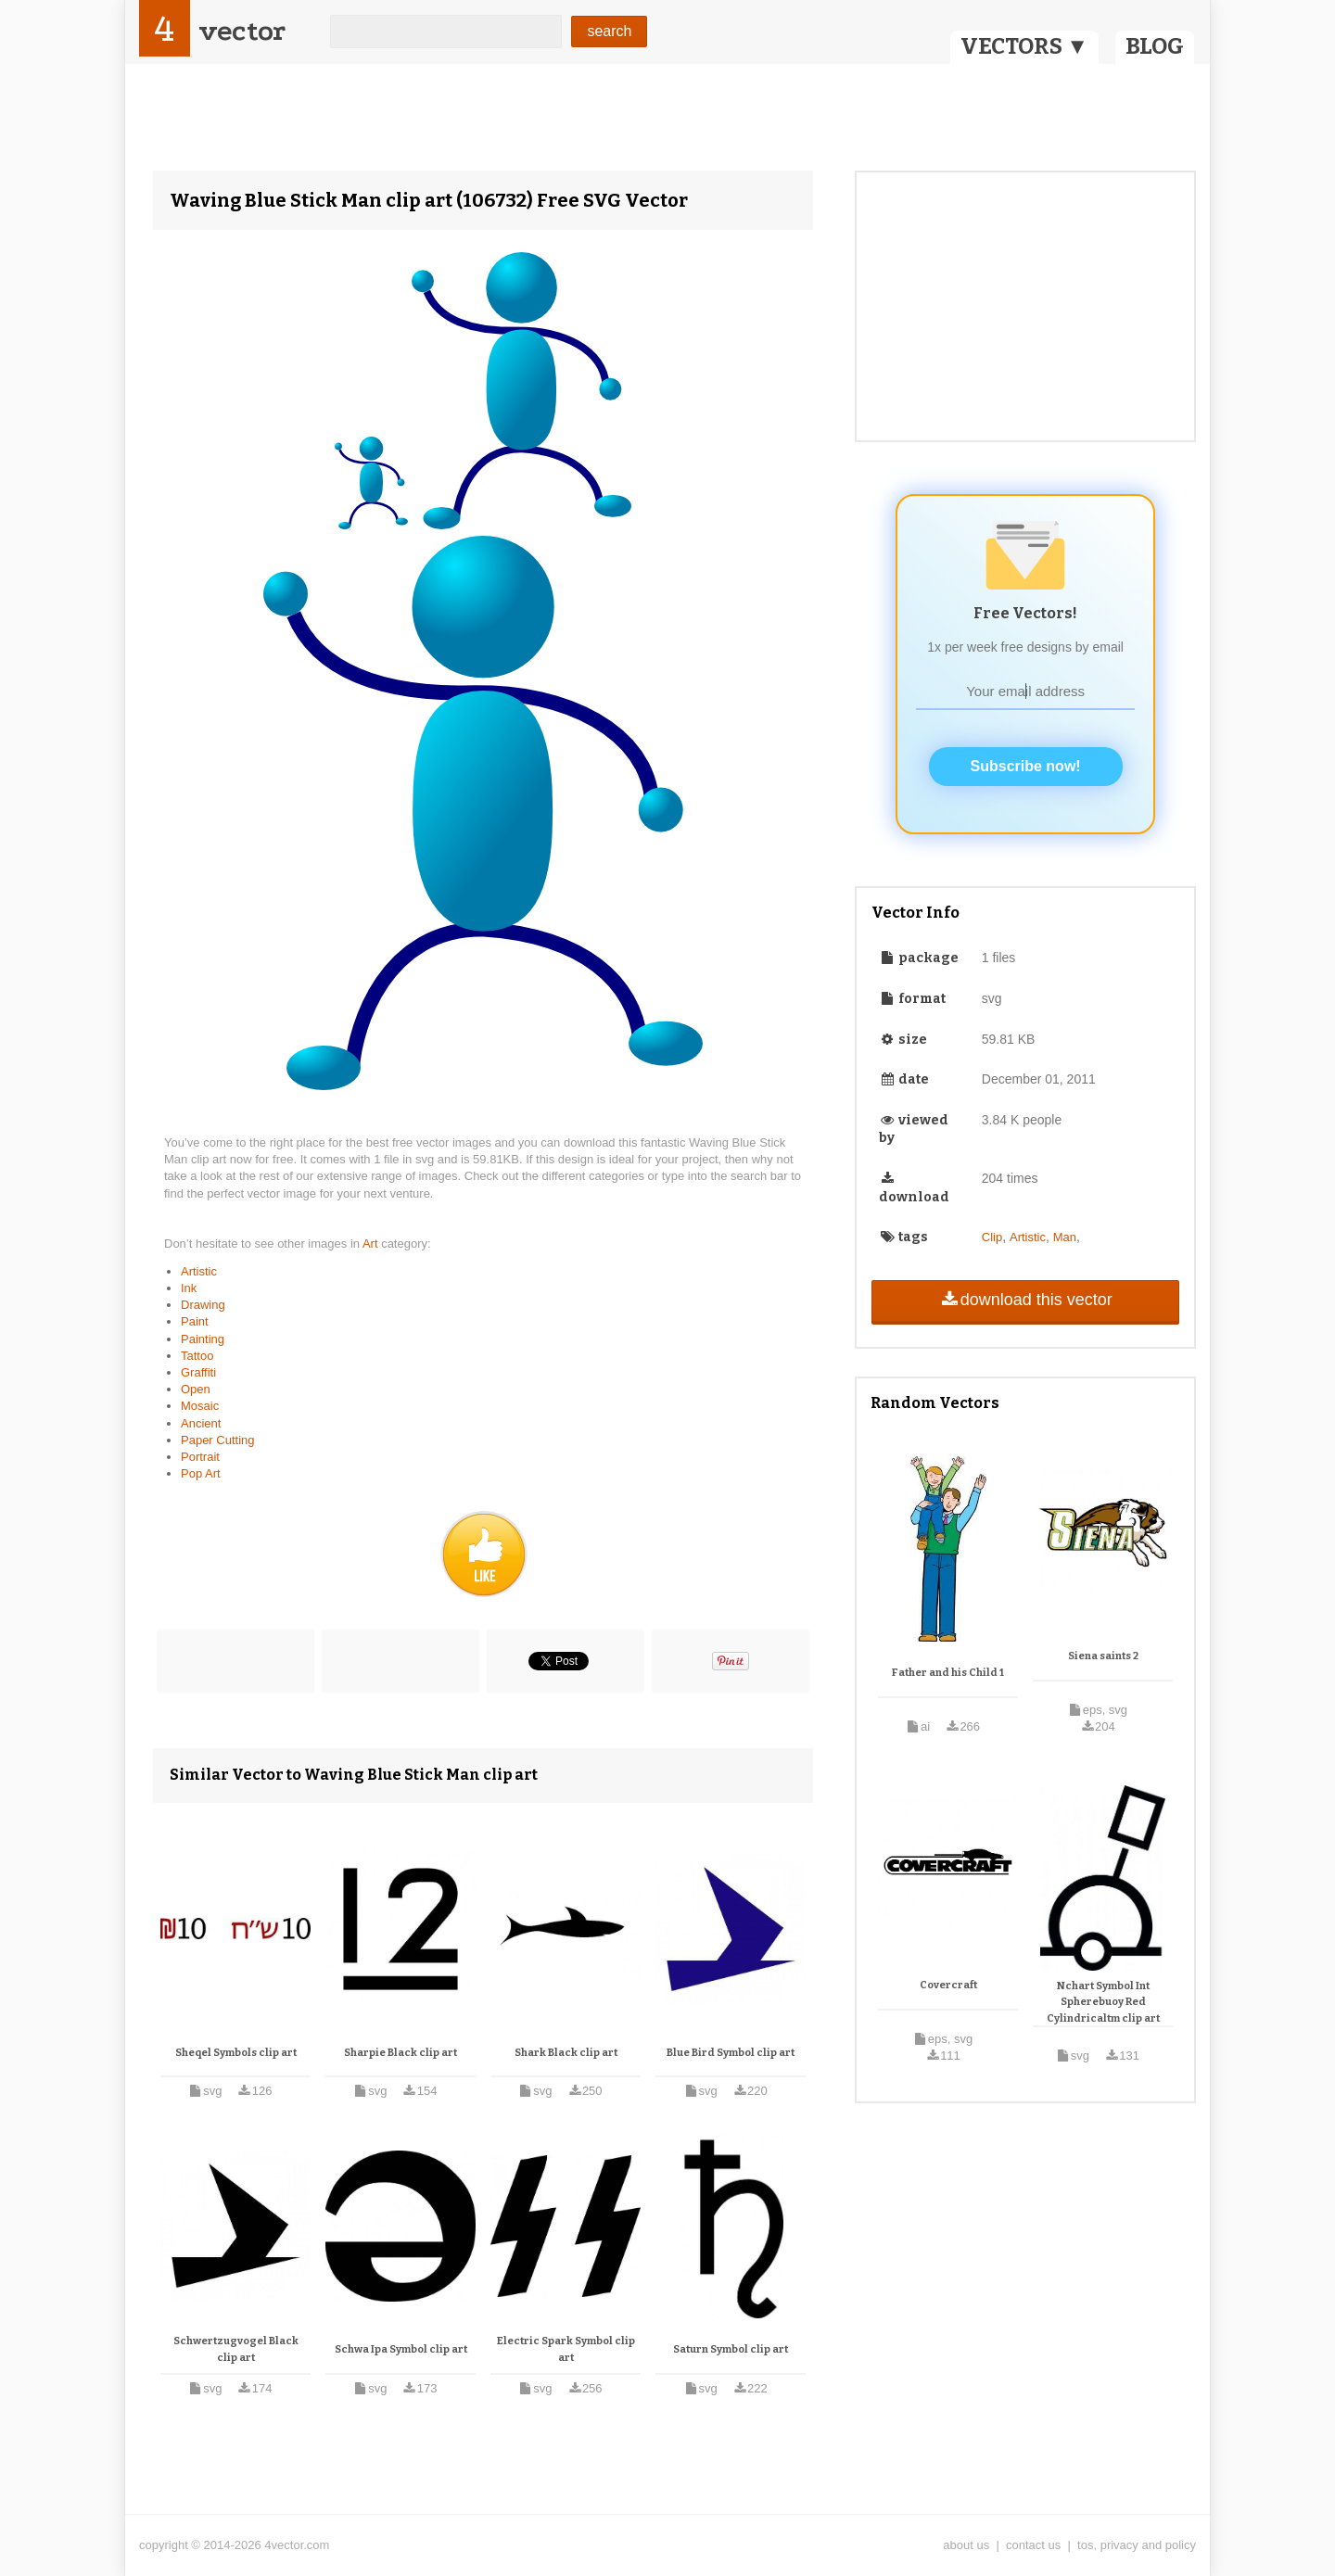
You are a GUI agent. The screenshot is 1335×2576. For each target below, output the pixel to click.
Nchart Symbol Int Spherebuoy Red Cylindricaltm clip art (1103, 2002)
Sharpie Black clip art (400, 2053)
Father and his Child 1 (948, 1673)
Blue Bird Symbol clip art (731, 2053)
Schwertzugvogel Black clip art (236, 2349)
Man (1064, 1237)
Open (195, 1389)
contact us (1033, 2545)
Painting (202, 1339)
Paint (195, 1321)
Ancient (201, 1423)
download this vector (1025, 1299)
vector (242, 31)
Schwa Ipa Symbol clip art (401, 2349)
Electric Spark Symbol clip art (566, 2349)
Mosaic (200, 1406)
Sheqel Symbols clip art (236, 2053)
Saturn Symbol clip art (730, 2349)
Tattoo (197, 1356)
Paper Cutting (218, 1440)
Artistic (199, 1271)
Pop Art (201, 1473)
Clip (992, 1237)
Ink (189, 1288)
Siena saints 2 (1103, 1656)
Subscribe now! (1026, 766)
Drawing (203, 1305)
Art (371, 1243)
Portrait (200, 1457)
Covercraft (948, 1985)
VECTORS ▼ (1024, 46)
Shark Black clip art (566, 2053)
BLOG (1154, 46)
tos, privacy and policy (1136, 2545)
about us (966, 2545)
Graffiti (198, 1372)
